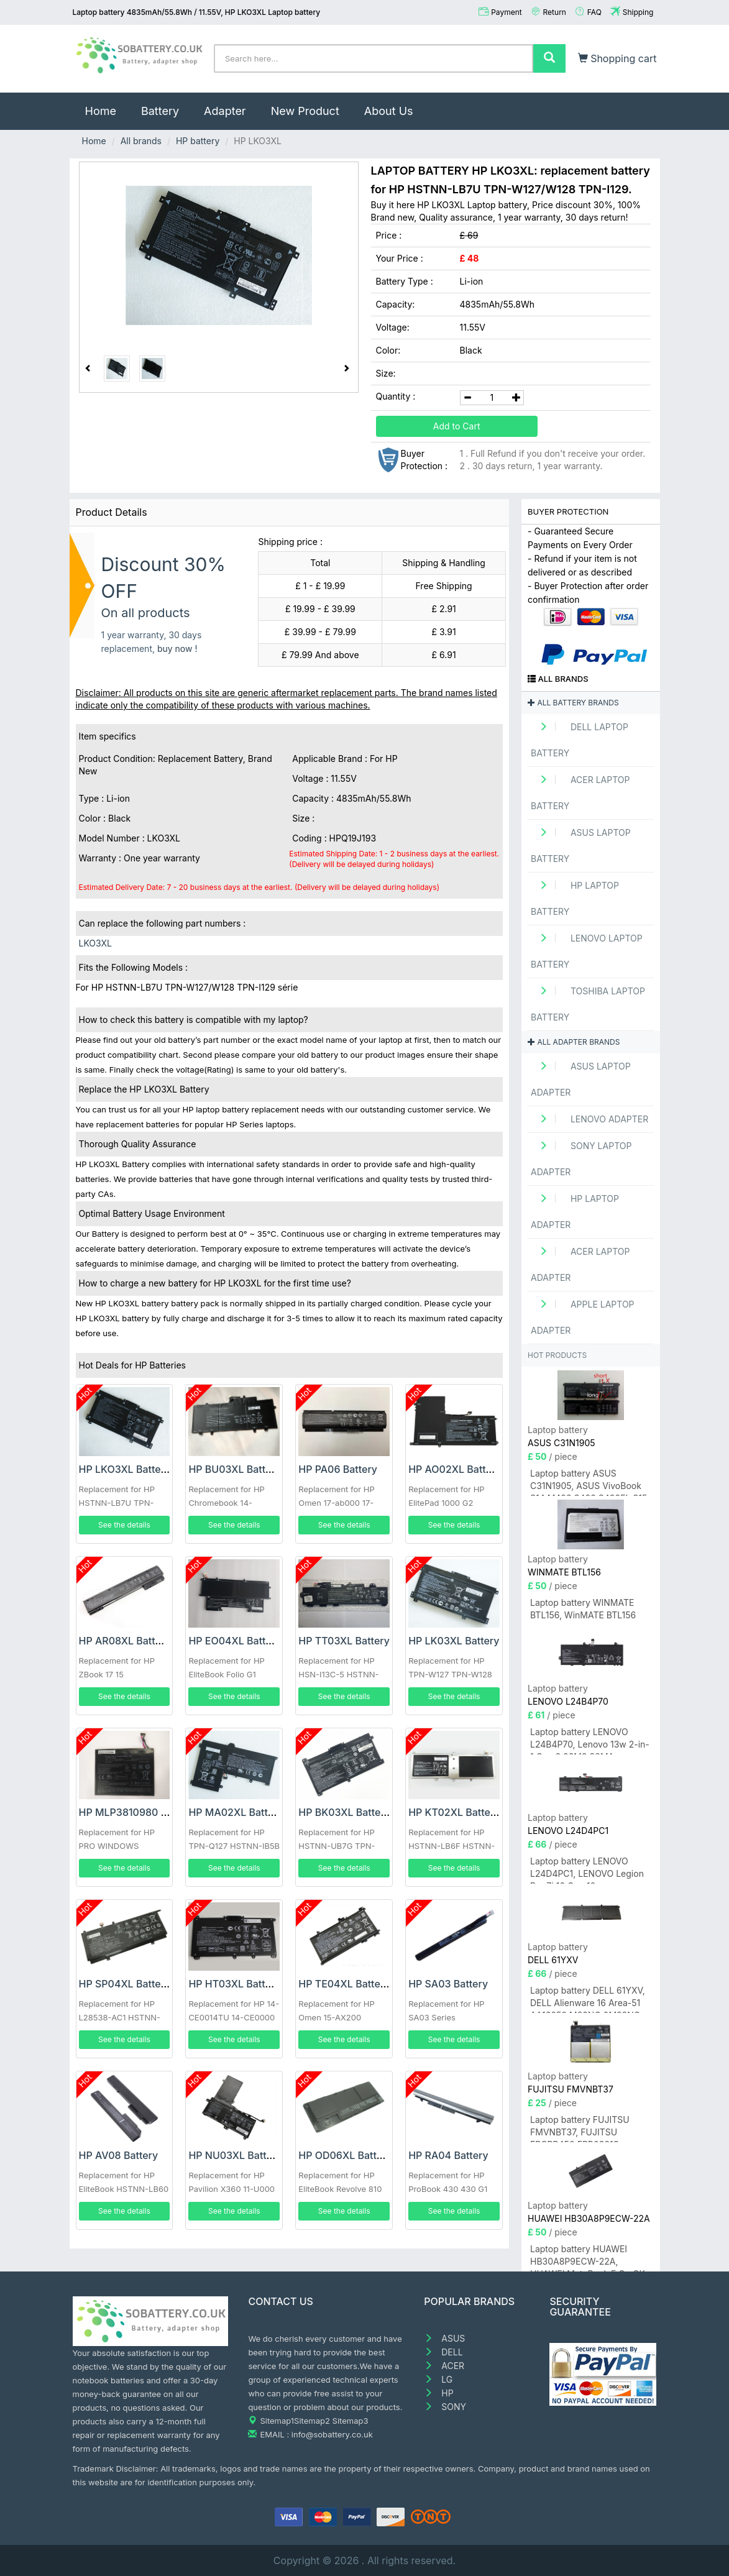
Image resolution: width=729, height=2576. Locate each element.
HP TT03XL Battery (344, 1640)
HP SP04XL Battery (125, 1984)
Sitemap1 (277, 2421)
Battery (160, 110)
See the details (124, 1524)
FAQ (594, 12)
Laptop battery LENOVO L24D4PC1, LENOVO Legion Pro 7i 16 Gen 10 (587, 1870)
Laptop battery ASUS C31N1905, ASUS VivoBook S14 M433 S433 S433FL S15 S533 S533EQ (588, 1482)
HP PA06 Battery (337, 1469)
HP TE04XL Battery (344, 1984)
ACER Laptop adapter (580, 1264)
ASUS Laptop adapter (581, 1079)
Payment (506, 12)
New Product (305, 110)
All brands (141, 140)
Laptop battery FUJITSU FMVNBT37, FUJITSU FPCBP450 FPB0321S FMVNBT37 (580, 2128)
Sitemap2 (312, 2421)
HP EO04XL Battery (234, 1640)
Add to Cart (456, 426)
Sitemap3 (350, 2421)
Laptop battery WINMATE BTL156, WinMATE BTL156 (583, 1608)
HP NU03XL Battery (235, 2155)
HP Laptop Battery (575, 898)
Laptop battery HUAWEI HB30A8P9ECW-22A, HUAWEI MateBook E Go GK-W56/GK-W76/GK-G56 (589, 2257)
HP (438, 2393)
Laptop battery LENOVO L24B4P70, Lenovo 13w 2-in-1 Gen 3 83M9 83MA (589, 1740)
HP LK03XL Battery (453, 1640)
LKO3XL (95, 943)
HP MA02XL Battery (235, 1812)
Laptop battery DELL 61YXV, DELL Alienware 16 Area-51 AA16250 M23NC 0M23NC (587, 1999)
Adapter (225, 110)
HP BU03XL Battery (234, 1469)
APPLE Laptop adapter (583, 1317)
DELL (443, 2352)
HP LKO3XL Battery (125, 1469)
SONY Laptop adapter (581, 1158)
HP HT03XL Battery (234, 1984)
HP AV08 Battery (118, 2155)
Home (107, 105)
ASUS (444, 2338)
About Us (388, 110)
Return (554, 12)
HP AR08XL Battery (125, 1640)
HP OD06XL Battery (345, 2155)
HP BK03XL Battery (344, 1812)
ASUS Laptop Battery (581, 845)
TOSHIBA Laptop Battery (588, 1004)
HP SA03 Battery (448, 1984)
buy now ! (177, 648)
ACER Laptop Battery (580, 792)
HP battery (197, 140)
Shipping (638, 12)
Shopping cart (617, 58)
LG (438, 2379)
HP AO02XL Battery (455, 1469)
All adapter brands (574, 1042)
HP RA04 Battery (448, 2155)
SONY (445, 2406)
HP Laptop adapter (575, 1211)
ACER (444, 2365)
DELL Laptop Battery (579, 740)
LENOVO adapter (589, 1119)
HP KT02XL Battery (454, 1812)
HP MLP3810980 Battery (137, 1812)
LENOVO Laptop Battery (587, 951)
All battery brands (573, 702)
